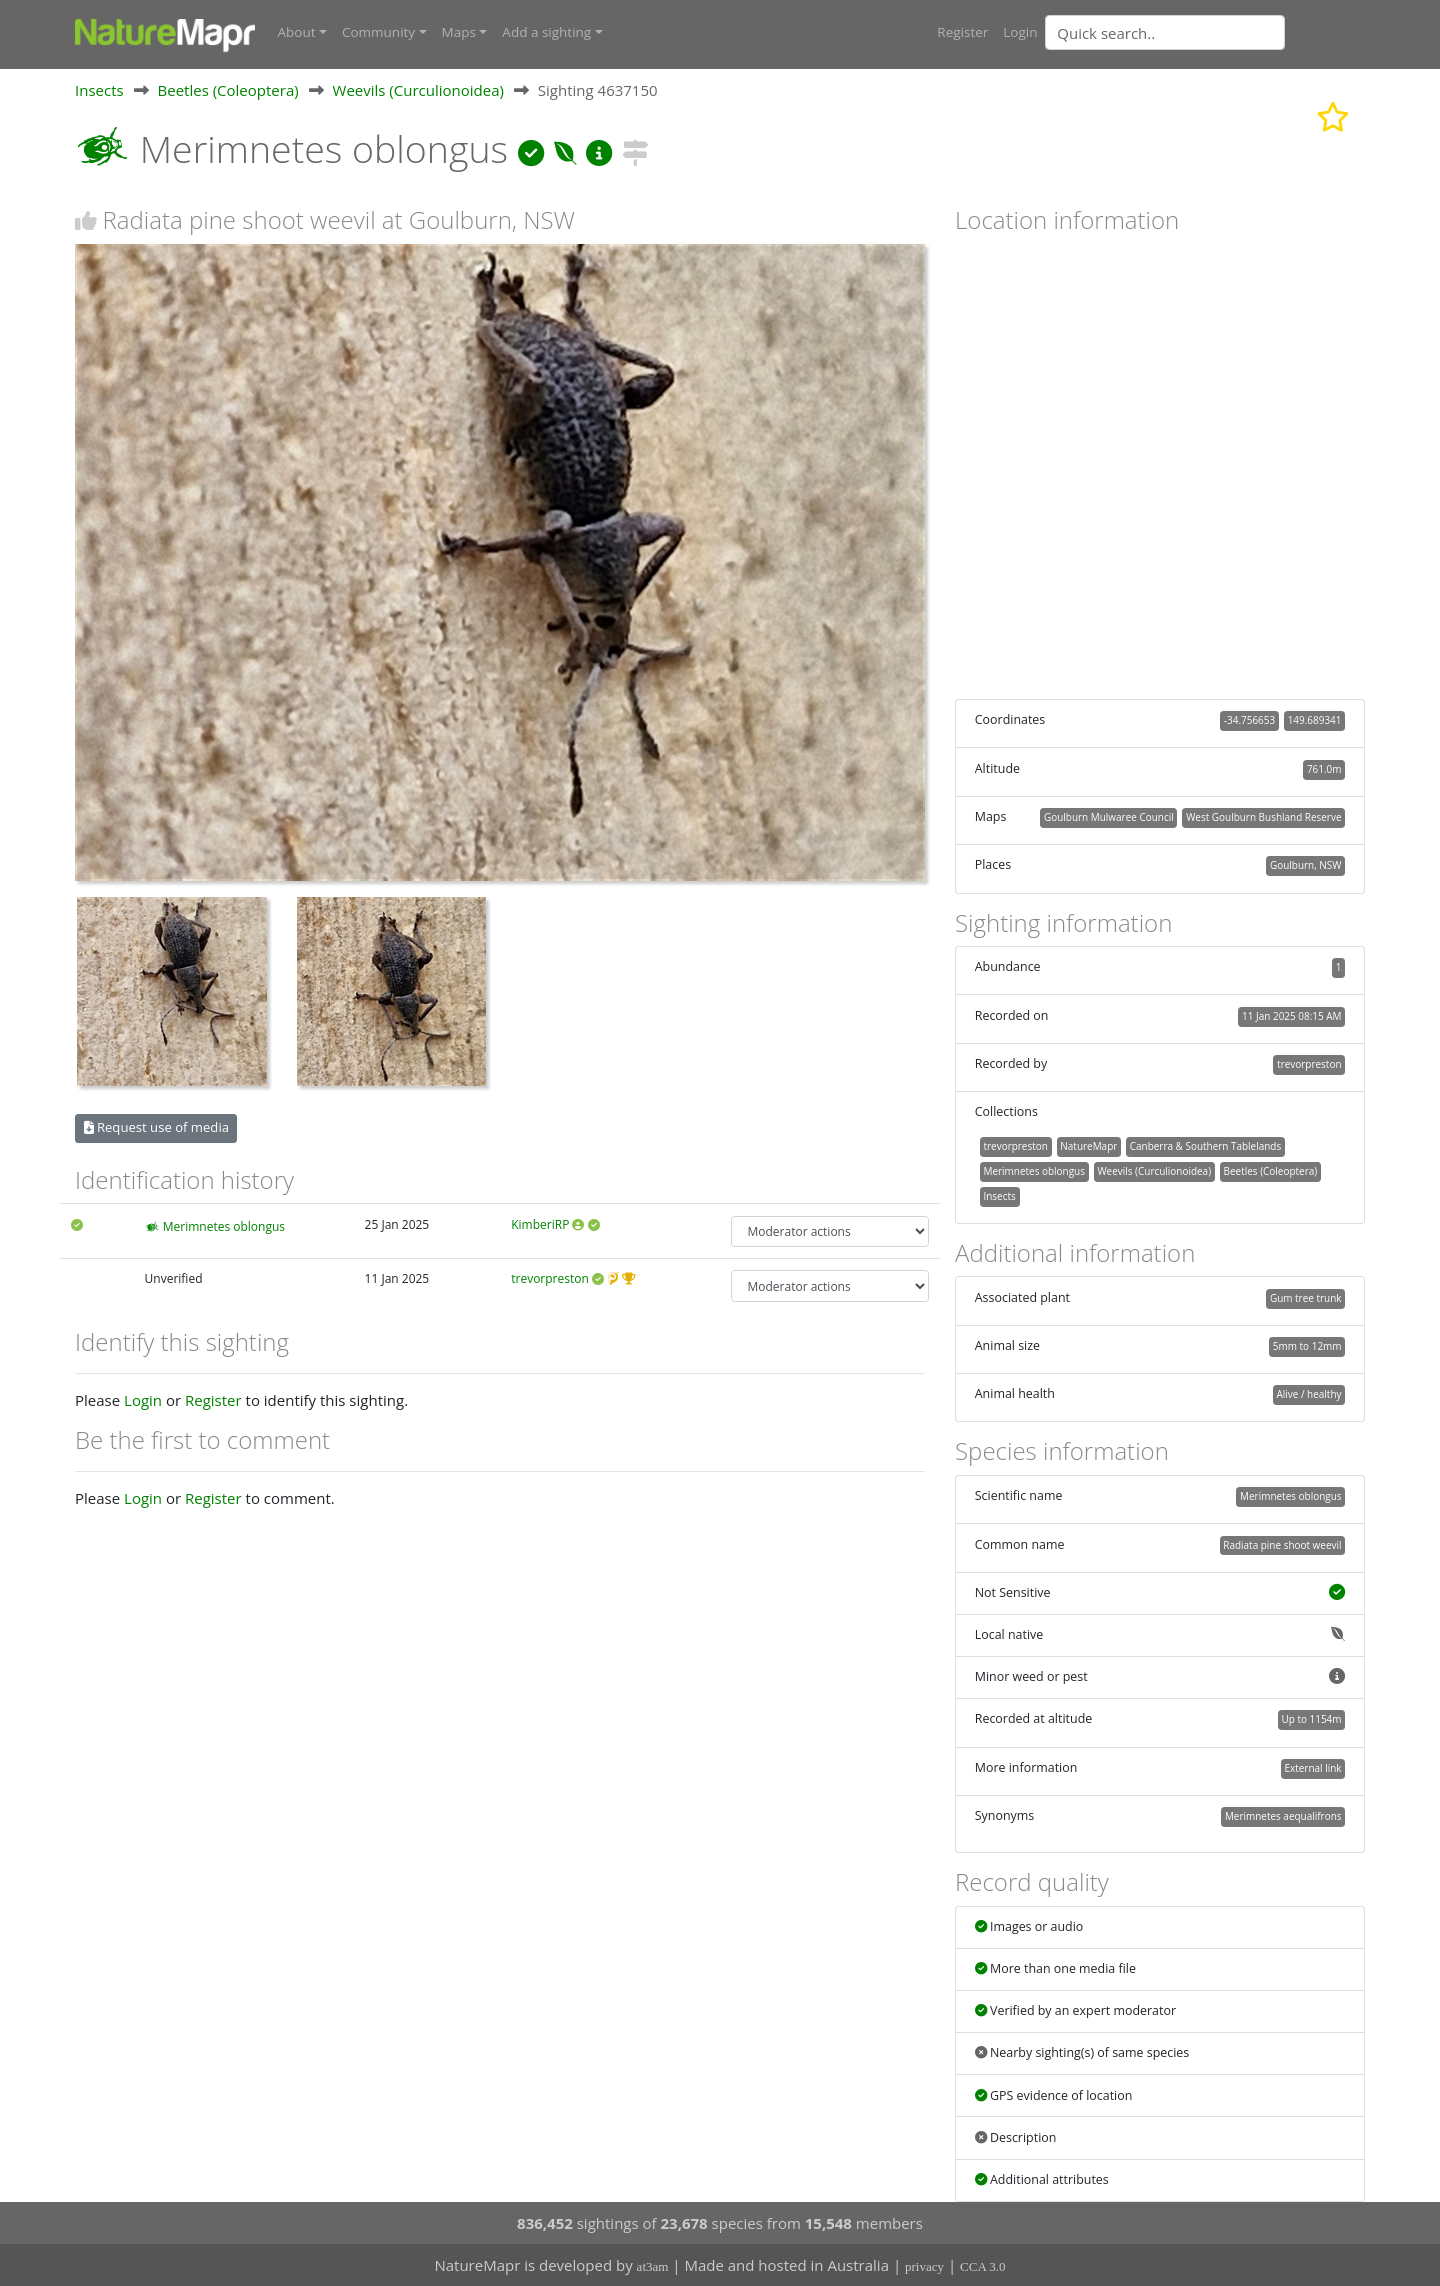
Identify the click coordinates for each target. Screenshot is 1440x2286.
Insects (99, 89)
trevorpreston (550, 1278)
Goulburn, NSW (1306, 865)
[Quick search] (1165, 32)
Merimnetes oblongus (224, 1225)
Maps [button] (459, 32)
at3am (653, 2266)
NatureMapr (1088, 1145)
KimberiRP (540, 1223)
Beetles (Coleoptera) (228, 89)
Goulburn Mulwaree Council (1109, 816)
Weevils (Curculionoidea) (418, 89)
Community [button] (378, 32)
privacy (924, 2266)
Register (962, 32)
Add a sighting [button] (546, 32)
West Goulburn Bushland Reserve (1263, 816)
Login (1020, 32)
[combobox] (1205, 32)
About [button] (297, 32)
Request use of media (156, 1127)
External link (1312, 1767)
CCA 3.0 (983, 2266)
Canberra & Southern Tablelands (1205, 1145)
